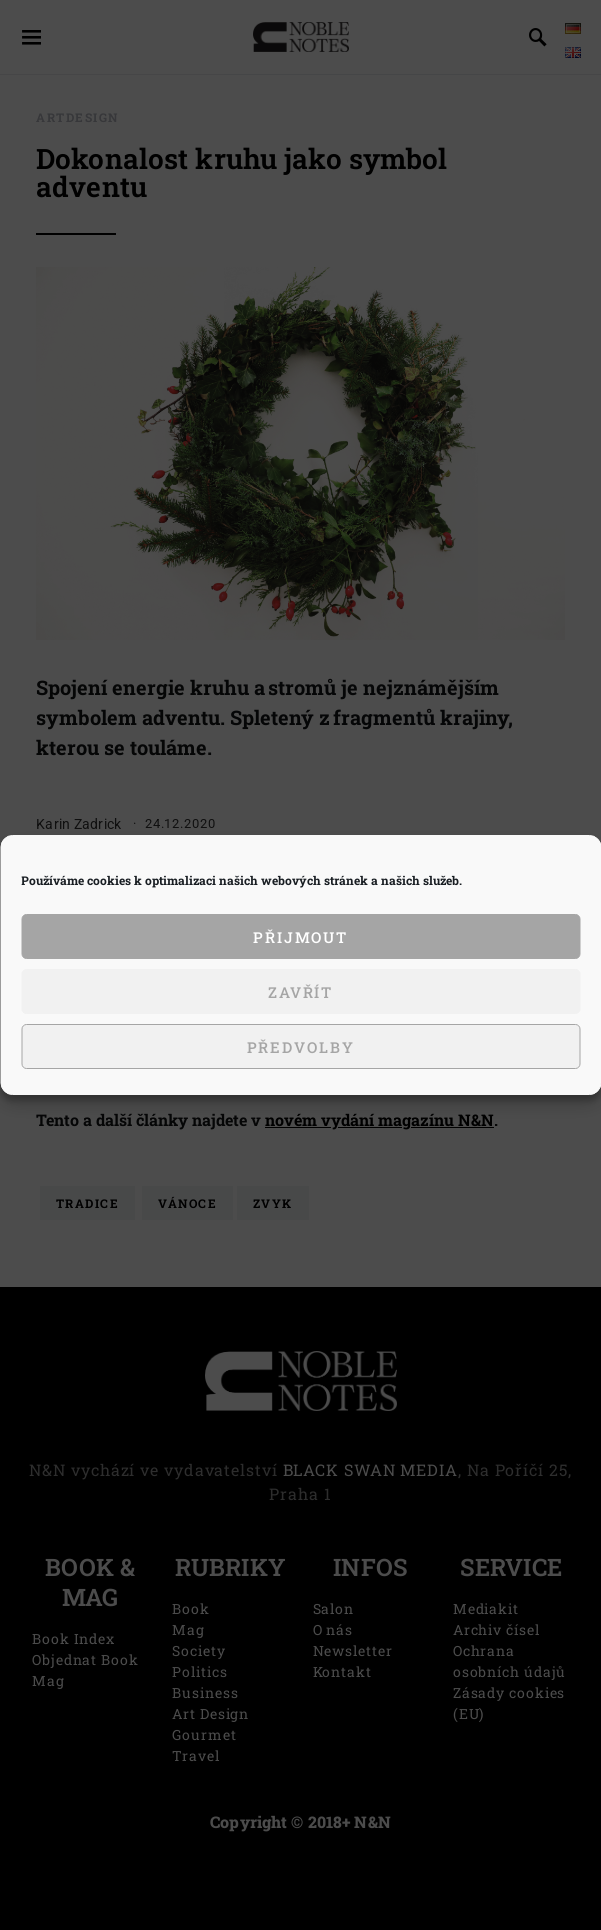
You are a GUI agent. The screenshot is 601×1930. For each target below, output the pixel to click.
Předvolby (301, 1047)
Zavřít (300, 992)
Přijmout (300, 937)
